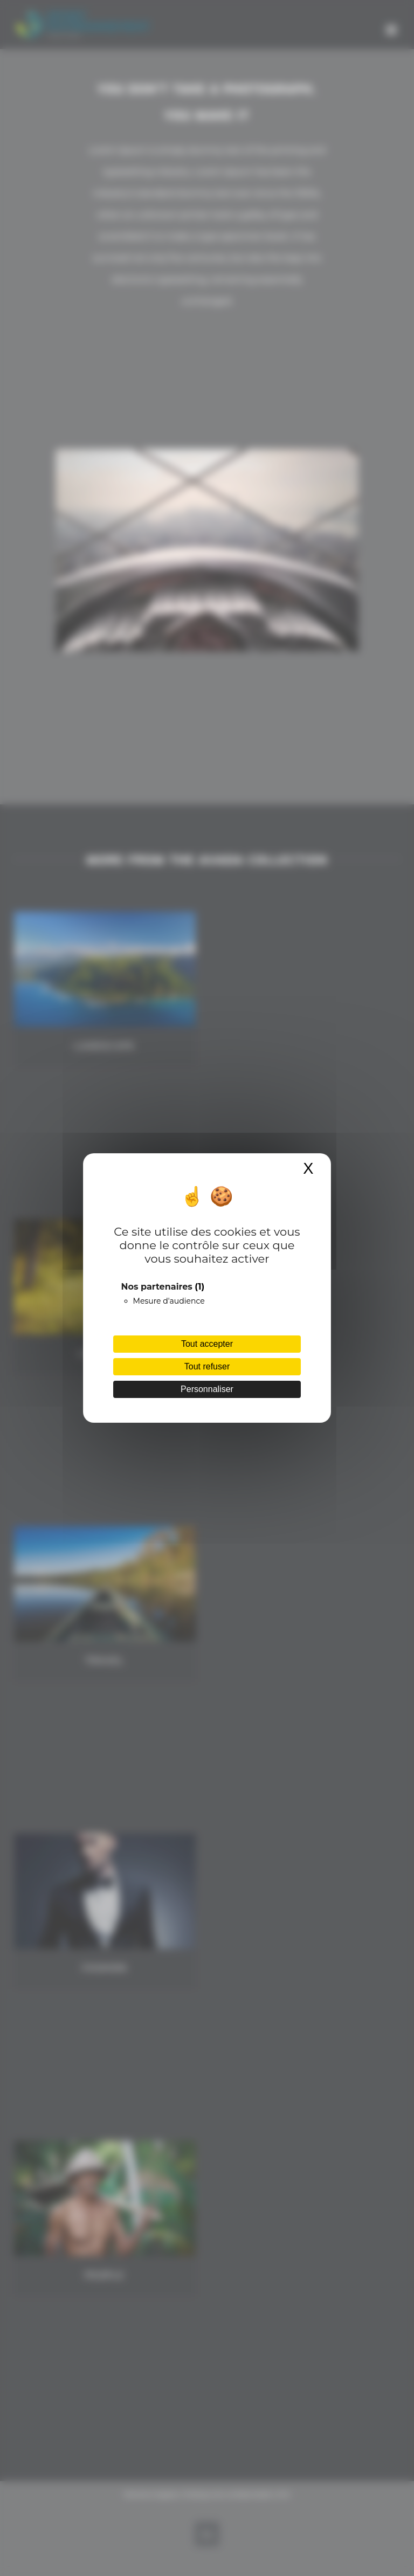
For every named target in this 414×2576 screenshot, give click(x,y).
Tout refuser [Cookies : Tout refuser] (207, 1366)
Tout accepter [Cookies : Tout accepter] (207, 1343)
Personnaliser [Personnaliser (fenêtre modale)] (207, 1389)
